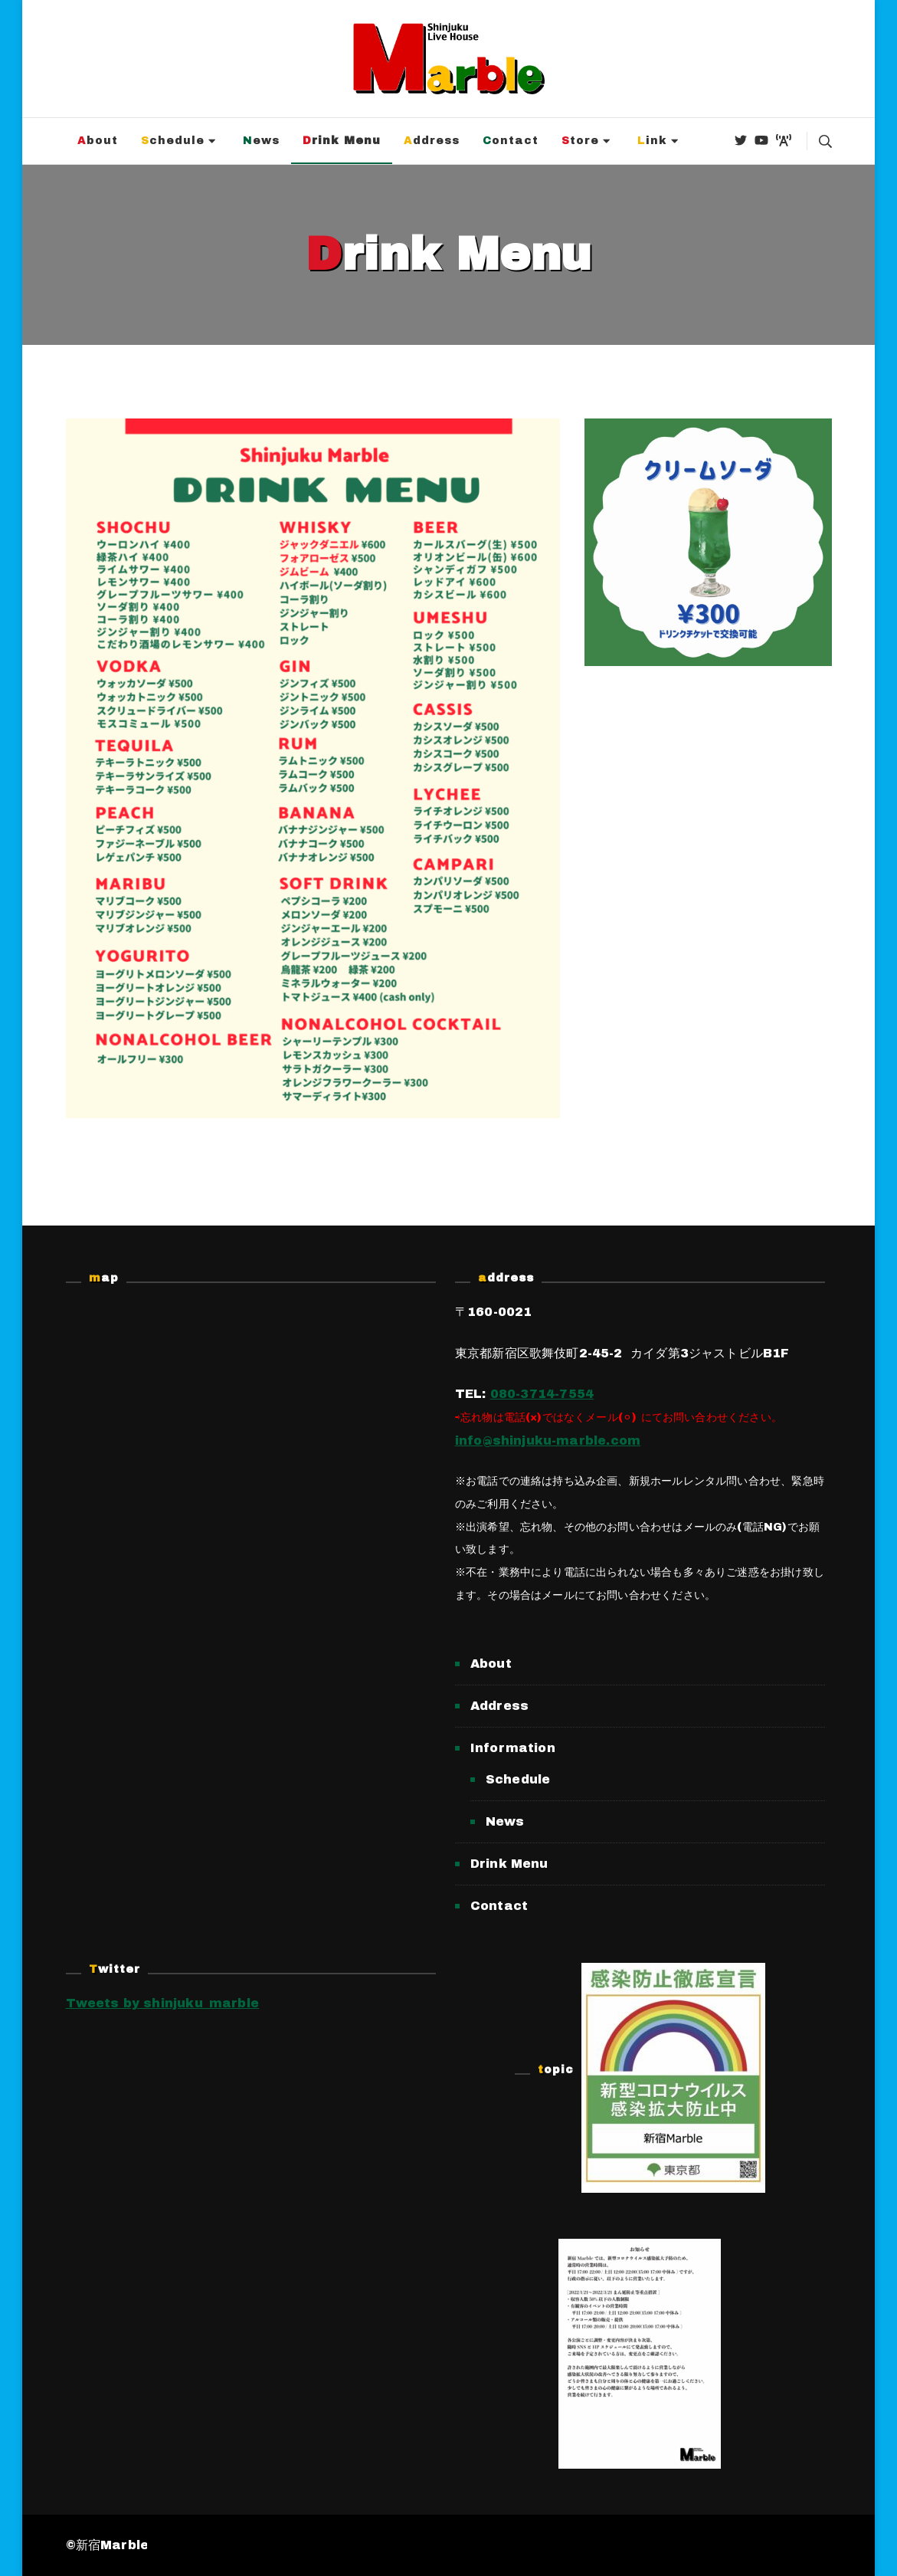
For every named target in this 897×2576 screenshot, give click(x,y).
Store (580, 140)
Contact (511, 140)
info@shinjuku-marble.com (547, 1440)
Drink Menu (342, 140)
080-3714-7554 (542, 1393)
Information (512, 1747)
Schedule (173, 140)
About (97, 140)
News (261, 140)
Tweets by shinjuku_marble (163, 2003)
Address (432, 140)
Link (652, 140)
